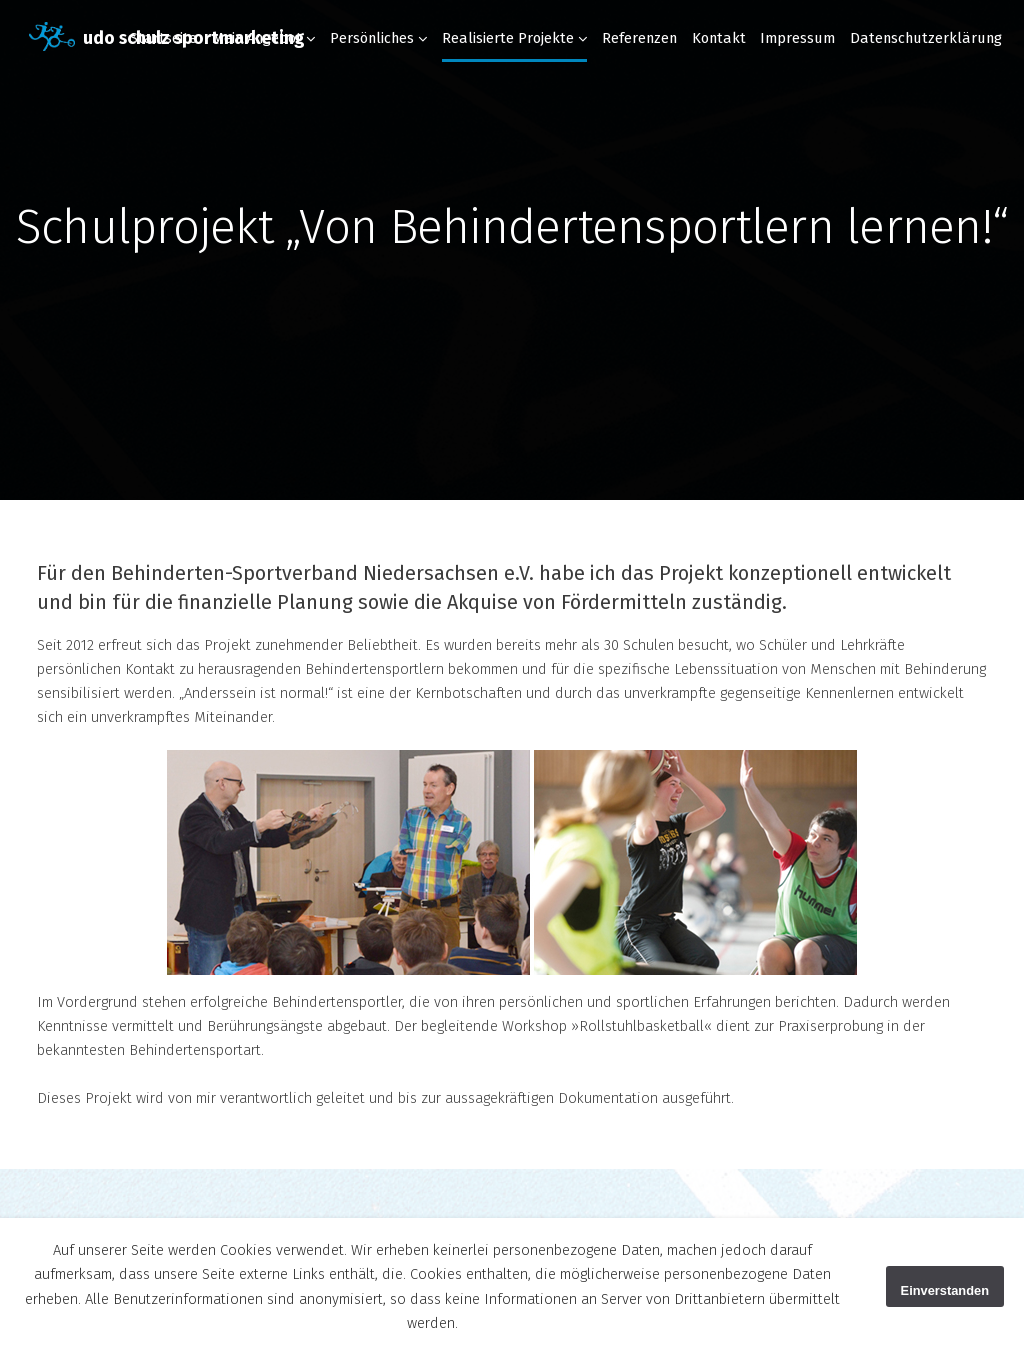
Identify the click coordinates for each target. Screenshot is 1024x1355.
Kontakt (719, 38)
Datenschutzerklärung (926, 38)
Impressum (797, 38)
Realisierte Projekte (508, 38)
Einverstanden (945, 1290)
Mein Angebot (257, 38)
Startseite (163, 38)
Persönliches (372, 38)
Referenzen (639, 38)
